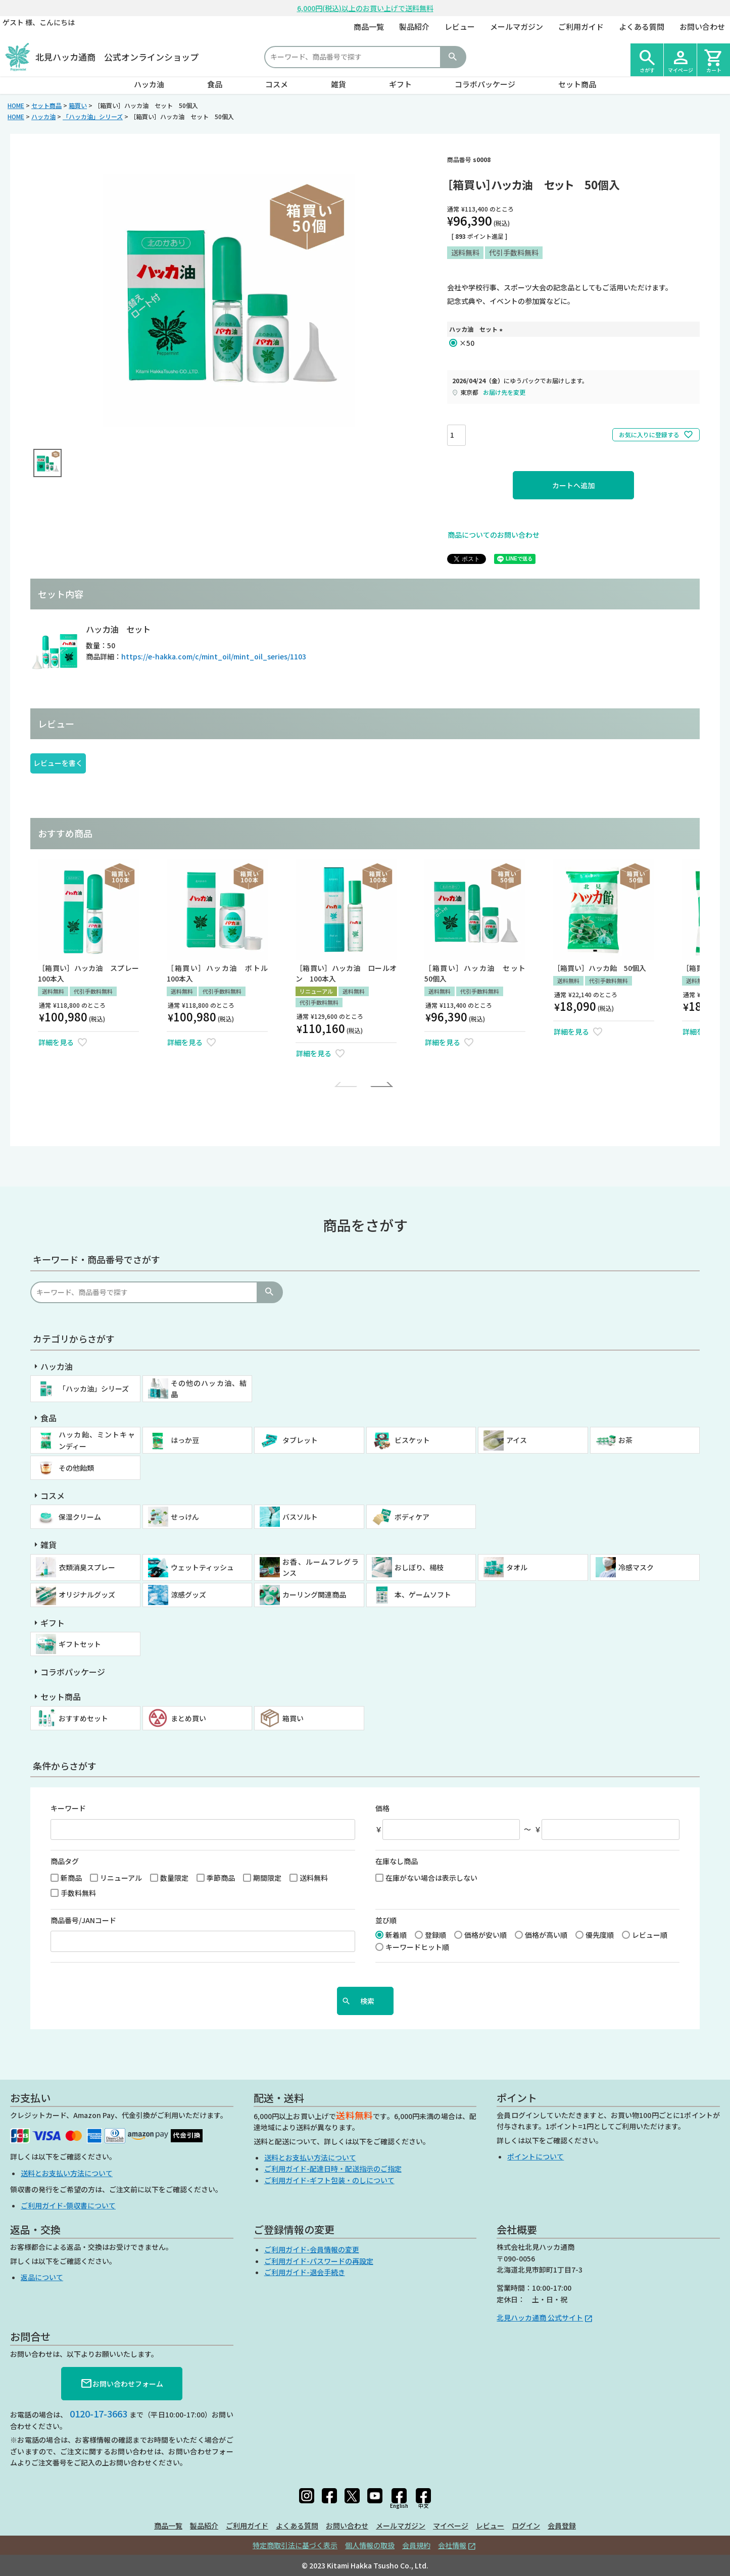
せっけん (185, 1517)
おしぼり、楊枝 (419, 1567)
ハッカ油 (149, 84)
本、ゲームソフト (423, 1594)
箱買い (78, 105)
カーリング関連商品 (314, 1594)
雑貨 (338, 84)
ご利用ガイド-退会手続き (304, 2272)
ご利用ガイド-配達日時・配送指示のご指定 (333, 2168)
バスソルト (300, 1517)
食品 (214, 84)
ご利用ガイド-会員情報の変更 (311, 2249)
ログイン (526, 2525)
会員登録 (562, 2525)
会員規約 (416, 2545)
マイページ (450, 2525)
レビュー (460, 26)
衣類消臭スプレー (87, 1567)
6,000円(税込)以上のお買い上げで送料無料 (365, 8)
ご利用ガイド (581, 26)
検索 (452, 57)
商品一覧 (369, 26)
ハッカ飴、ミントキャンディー (97, 1440)
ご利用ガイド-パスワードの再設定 (318, 2261)
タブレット (300, 1440)
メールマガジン (516, 26)
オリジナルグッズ (87, 1594)
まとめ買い (188, 1718)
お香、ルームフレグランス (320, 1567)
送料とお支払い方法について (67, 2173)
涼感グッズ (188, 1594)
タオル (516, 1567)
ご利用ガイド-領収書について (68, 2205)
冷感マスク (636, 1567)
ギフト (400, 84)
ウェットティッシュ (202, 1567)
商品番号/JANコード (83, 1920)
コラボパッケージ (485, 84)
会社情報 (452, 2545)
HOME (16, 105)
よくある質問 (641, 26)
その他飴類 (76, 1468)
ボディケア (412, 1517)
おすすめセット (83, 1718)
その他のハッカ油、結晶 (209, 1388)
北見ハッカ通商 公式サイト (540, 2317)
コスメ (276, 84)
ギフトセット (80, 1644)
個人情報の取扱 (370, 2545)
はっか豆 (185, 1440)
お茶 (625, 1440)
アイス (516, 1440)
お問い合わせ (702, 26)
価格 (382, 1808)
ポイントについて (535, 2156)
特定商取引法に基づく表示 (295, 2545)
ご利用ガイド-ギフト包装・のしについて (329, 2180)
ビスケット (412, 1440)
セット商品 (577, 84)
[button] (348, 1084)
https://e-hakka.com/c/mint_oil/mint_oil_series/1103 (213, 656)
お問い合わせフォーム (121, 2384)
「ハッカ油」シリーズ (93, 116)
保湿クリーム (80, 1517)
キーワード (68, 1808)
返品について (42, 2277)
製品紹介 (414, 26)
